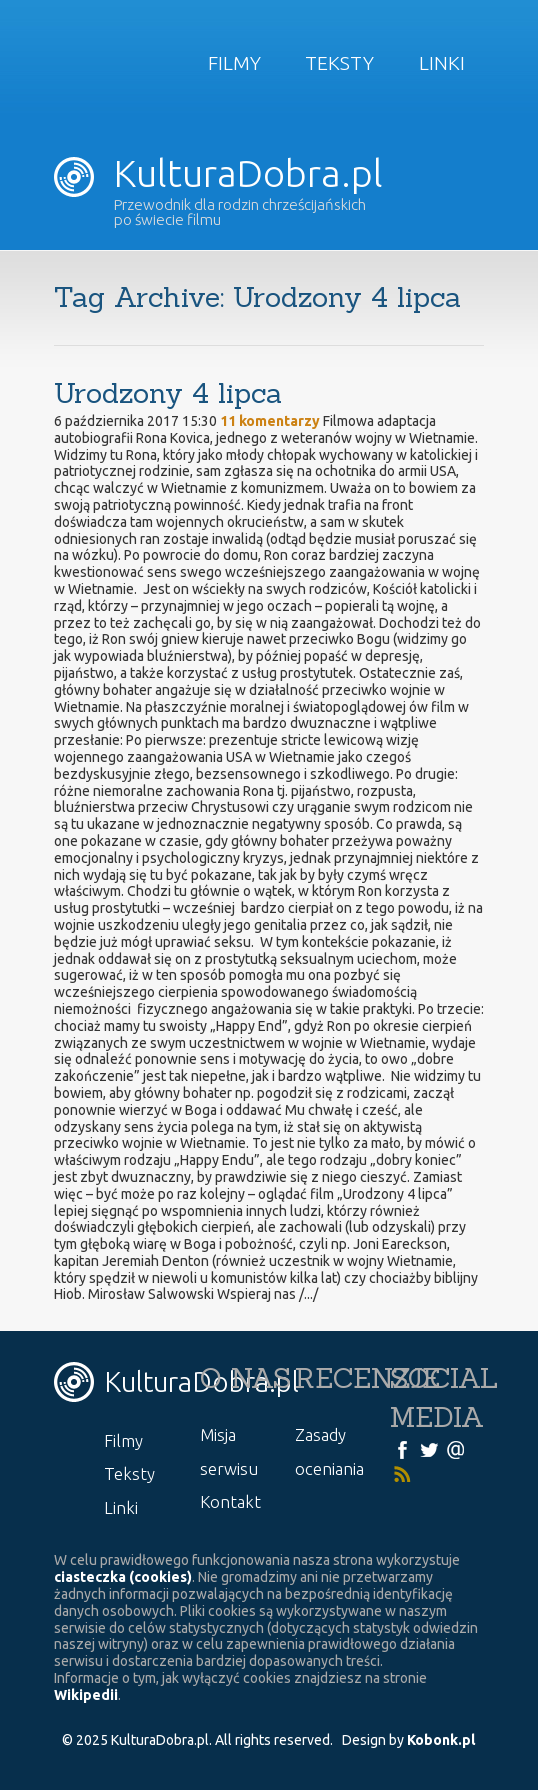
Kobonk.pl (441, 1740)
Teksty (339, 63)
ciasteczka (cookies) (123, 1577)
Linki (442, 63)
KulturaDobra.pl (218, 173)
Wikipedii (86, 1695)
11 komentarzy (270, 421)
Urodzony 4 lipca (168, 393)
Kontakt (230, 1501)
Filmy (234, 63)
